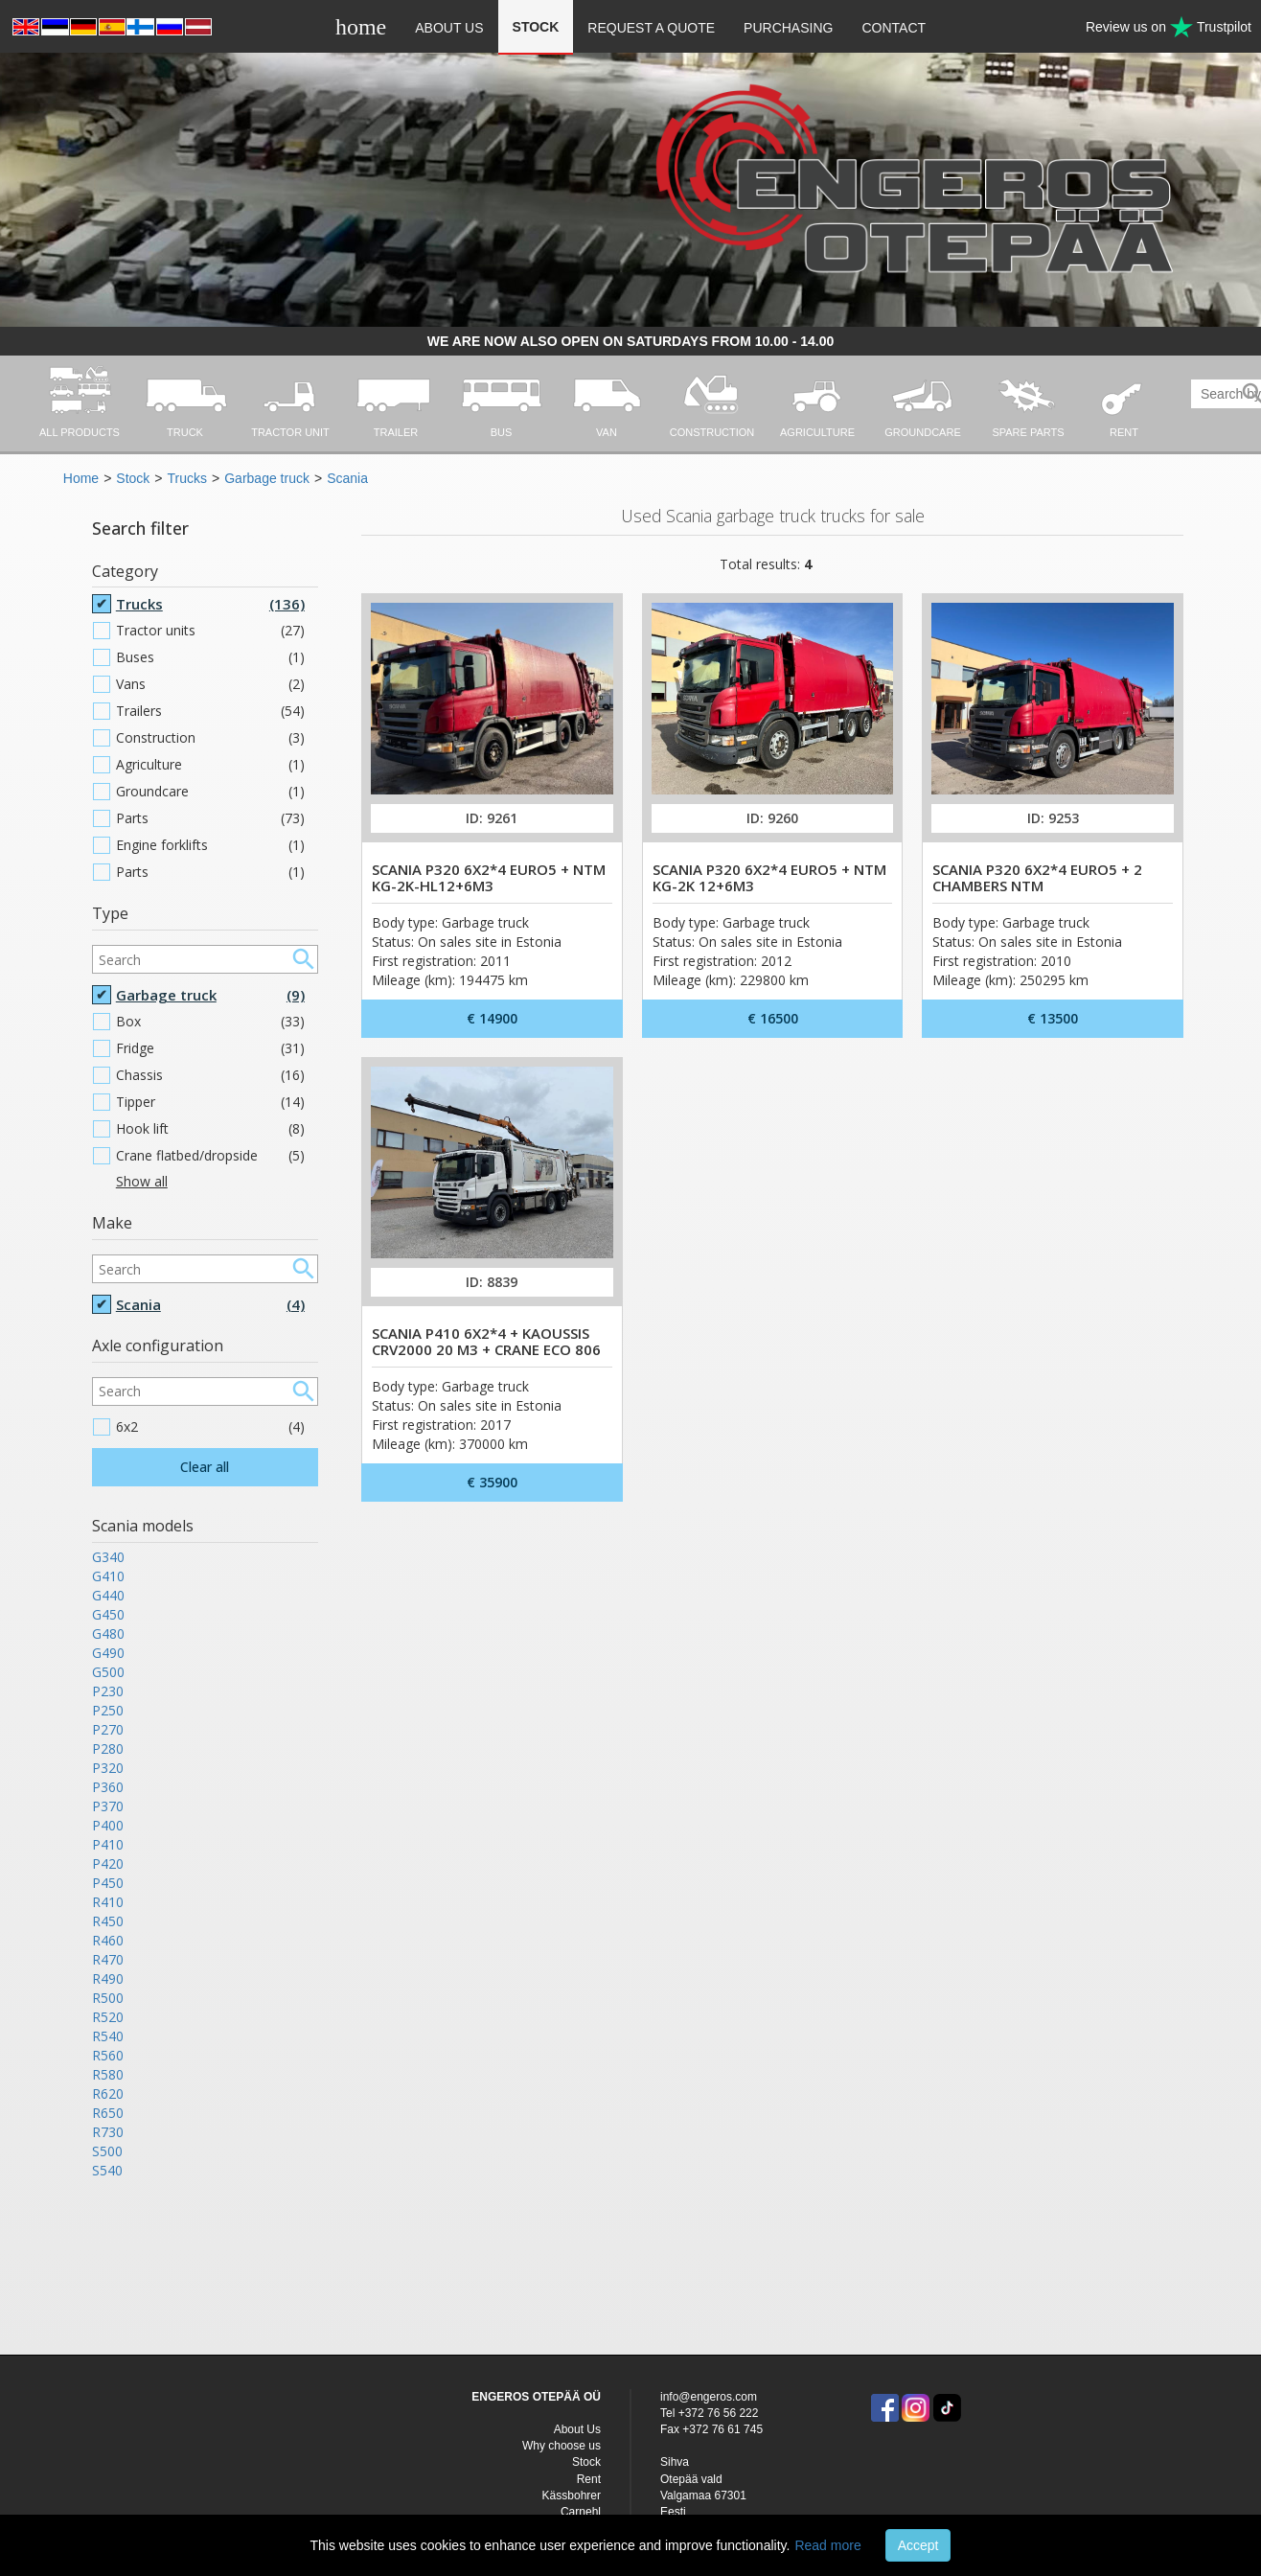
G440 (108, 1595)
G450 (108, 1614)
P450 (108, 1883)
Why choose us (561, 2445)
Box (210, 1021)
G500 (108, 1672)
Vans (210, 684)
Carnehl (581, 2511)
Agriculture (210, 764)
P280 (108, 1748)
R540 (108, 2036)
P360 (108, 1787)
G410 (108, 1576)
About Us (449, 27)
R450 (108, 1921)
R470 (108, 1959)
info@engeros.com (708, 2397)
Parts (210, 818)
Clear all (204, 1467)
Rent (589, 2479)
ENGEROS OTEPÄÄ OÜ (536, 2397)
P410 (108, 1844)
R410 (108, 1902)
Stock (536, 26)
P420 (108, 1863)
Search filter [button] (140, 528)
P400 (108, 1825)
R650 (108, 2113)
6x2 (210, 1426)
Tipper (210, 1102)
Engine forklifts (210, 845)
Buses (210, 657)
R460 (108, 1940)
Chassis (210, 1075)
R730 (108, 2132)
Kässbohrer (571, 2495)
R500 (108, 1998)
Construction (210, 737)
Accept (918, 2545)
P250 (108, 1710)
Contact (893, 27)
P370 (108, 1806)
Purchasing (788, 27)
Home (81, 478)
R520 (108, 2017)
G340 (108, 1557)
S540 (107, 2170)
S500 (107, 2151)
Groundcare (210, 791)
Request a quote (651, 27)
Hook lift (210, 1128)
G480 (108, 1633)
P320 (108, 1768)
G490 (108, 1653)
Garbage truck (267, 478)
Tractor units (210, 630)
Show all (142, 1181)
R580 (108, 2074)
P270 (108, 1729)
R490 (108, 1978)
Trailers (210, 711)
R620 (108, 2093)
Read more (827, 2545)
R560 (108, 2055)
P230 (108, 1691)
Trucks (187, 478)
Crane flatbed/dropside (210, 1155)
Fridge (210, 1048)
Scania (347, 478)
